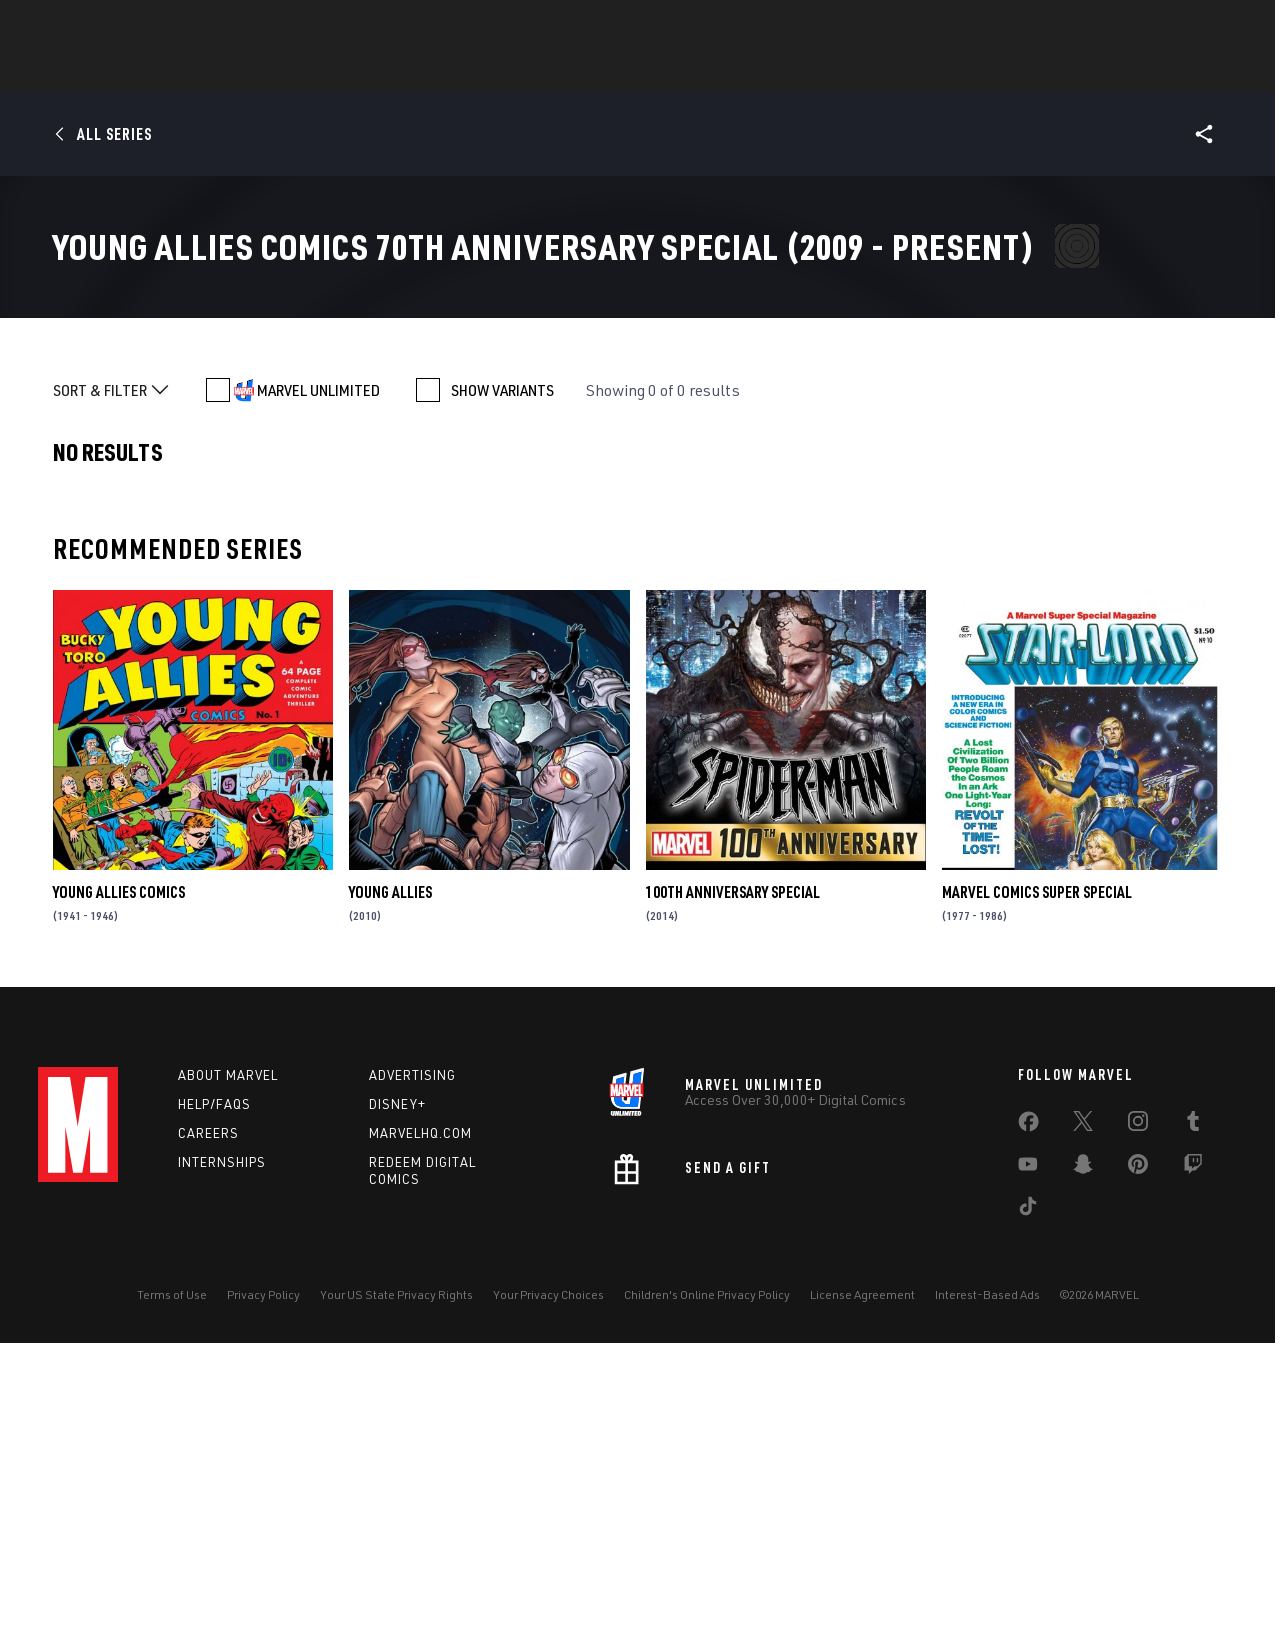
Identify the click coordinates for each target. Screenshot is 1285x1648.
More (934, 71)
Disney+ (397, 1405)
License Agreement (862, 1595)
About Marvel (228, 1376)
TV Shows (774, 71)
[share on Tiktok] (1028, 1511)
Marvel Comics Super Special (1037, 1193)
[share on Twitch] (1193, 1469)
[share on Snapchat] (1083, 1469)
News (341, 71)
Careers (208, 1434)
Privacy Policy (263, 1595)
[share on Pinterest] (1138, 1469)
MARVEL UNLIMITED (318, 691)
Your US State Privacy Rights (396, 1595)
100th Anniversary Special (733, 1193)
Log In (111, 26)
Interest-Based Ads (987, 1595)
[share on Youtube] (1028, 1469)
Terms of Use (172, 1595)
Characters (513, 71)
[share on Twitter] (1083, 1426)
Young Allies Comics (119, 1193)
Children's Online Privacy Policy (707, 1595)
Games (608, 71)
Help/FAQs (214, 1405)
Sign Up (176, 26)
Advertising (412, 1376)
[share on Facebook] (1028, 1427)
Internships (222, 1463)
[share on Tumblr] (1193, 1426)
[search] (1212, 25)
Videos (861, 71)
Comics (415, 71)
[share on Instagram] (1138, 1426)
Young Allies (390, 1193)
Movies (686, 71)
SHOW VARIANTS (502, 691)
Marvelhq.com (420, 1434)
